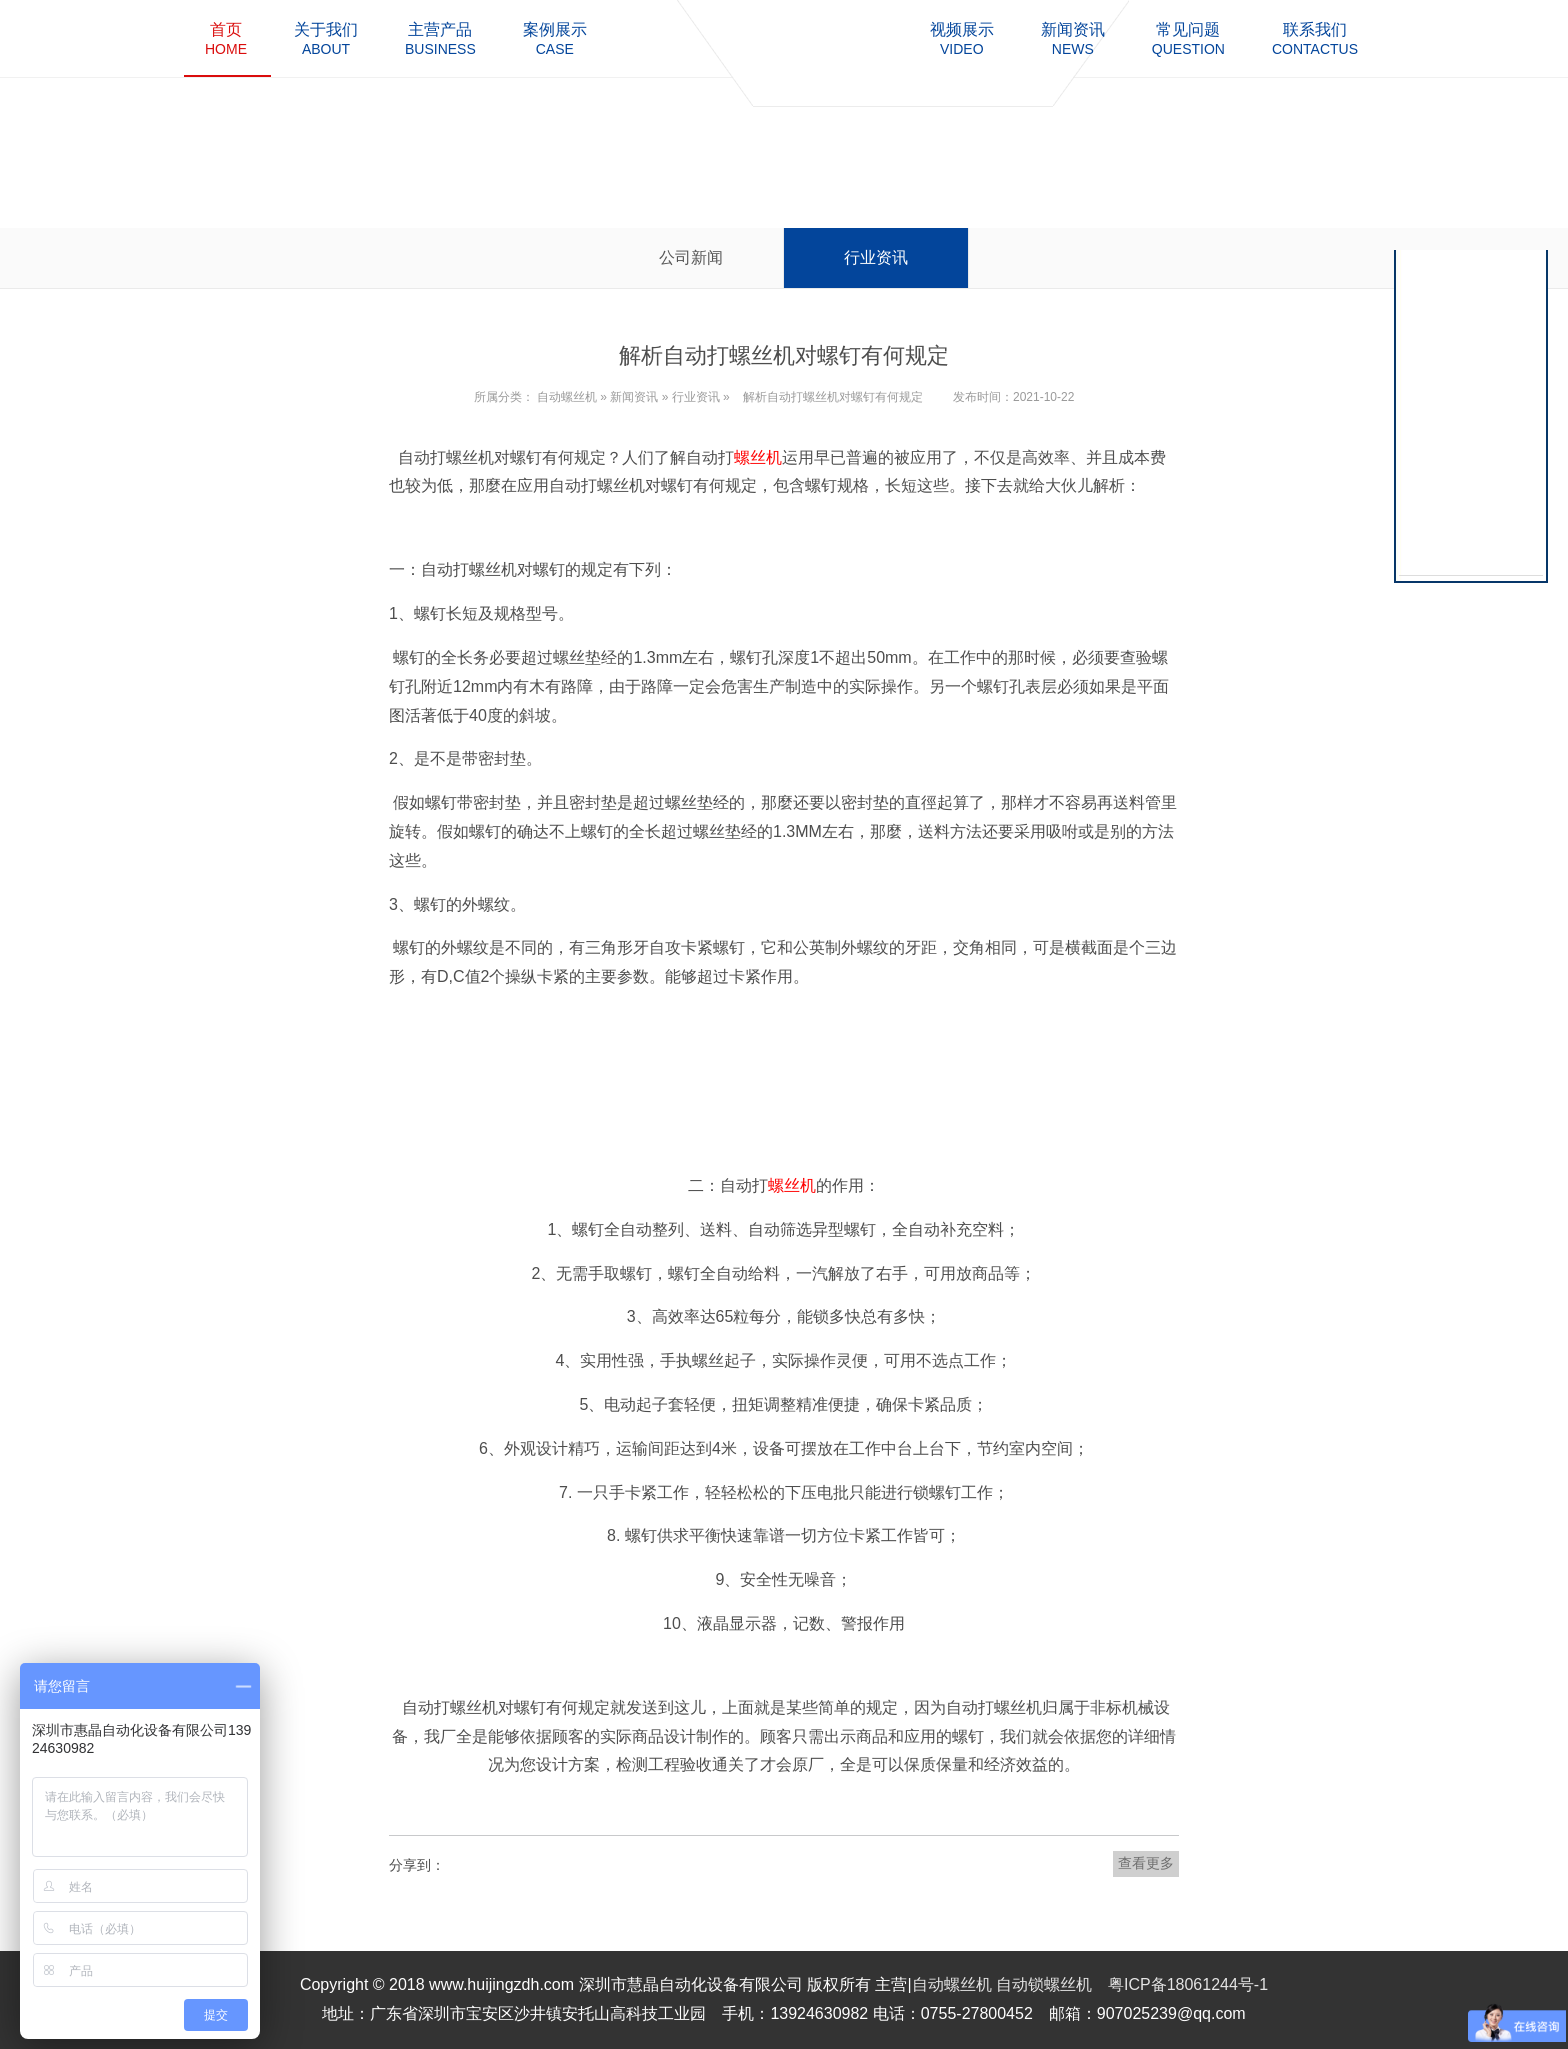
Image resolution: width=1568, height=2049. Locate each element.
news (1073, 38)
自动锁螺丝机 (1044, 1984)
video (962, 38)
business (440, 38)
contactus (1315, 38)
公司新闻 (691, 257)
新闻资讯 (634, 397)
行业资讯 (876, 257)
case (555, 38)
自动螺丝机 (567, 397)
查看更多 (1146, 1863)
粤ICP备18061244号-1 (1188, 1984)
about (326, 38)
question (1188, 38)
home (226, 38)
